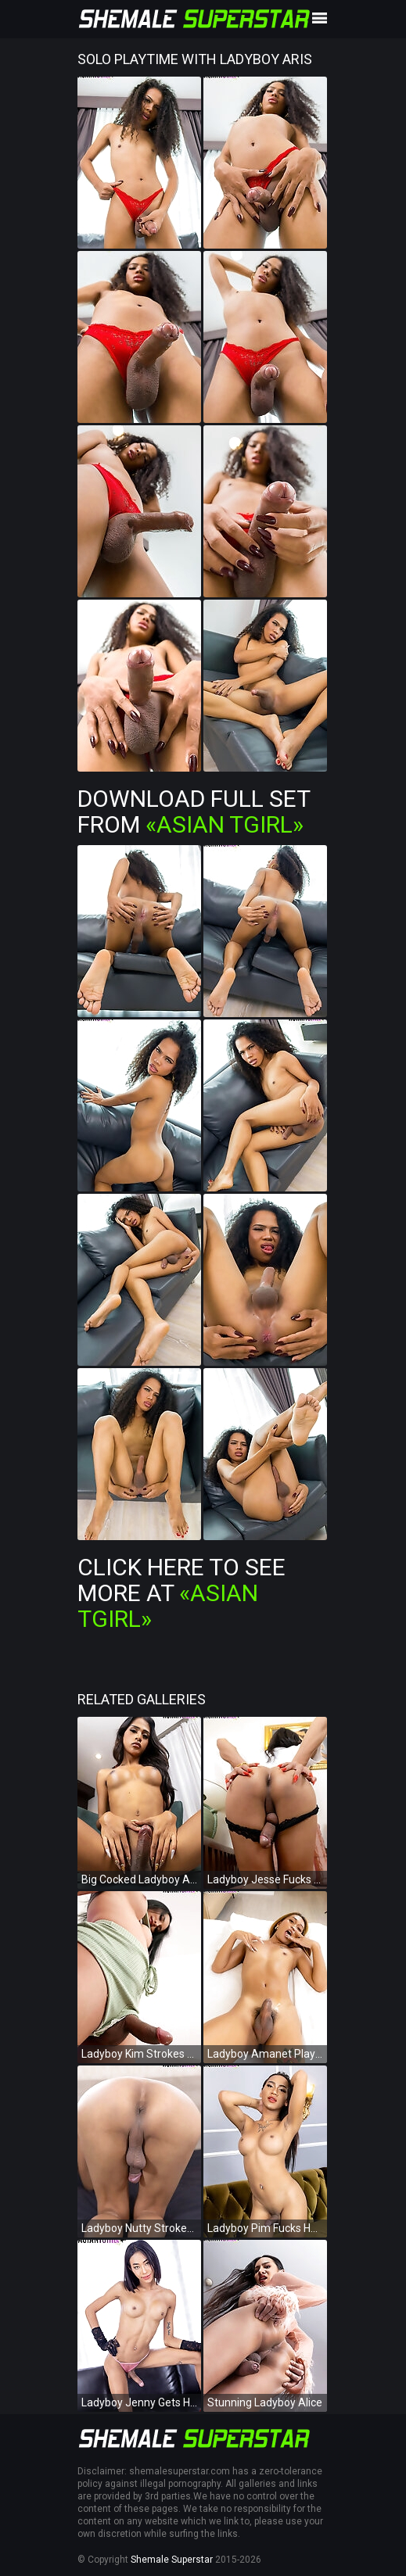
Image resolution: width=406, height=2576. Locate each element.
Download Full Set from (193, 811)
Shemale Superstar (172, 2559)
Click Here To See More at (181, 1592)
